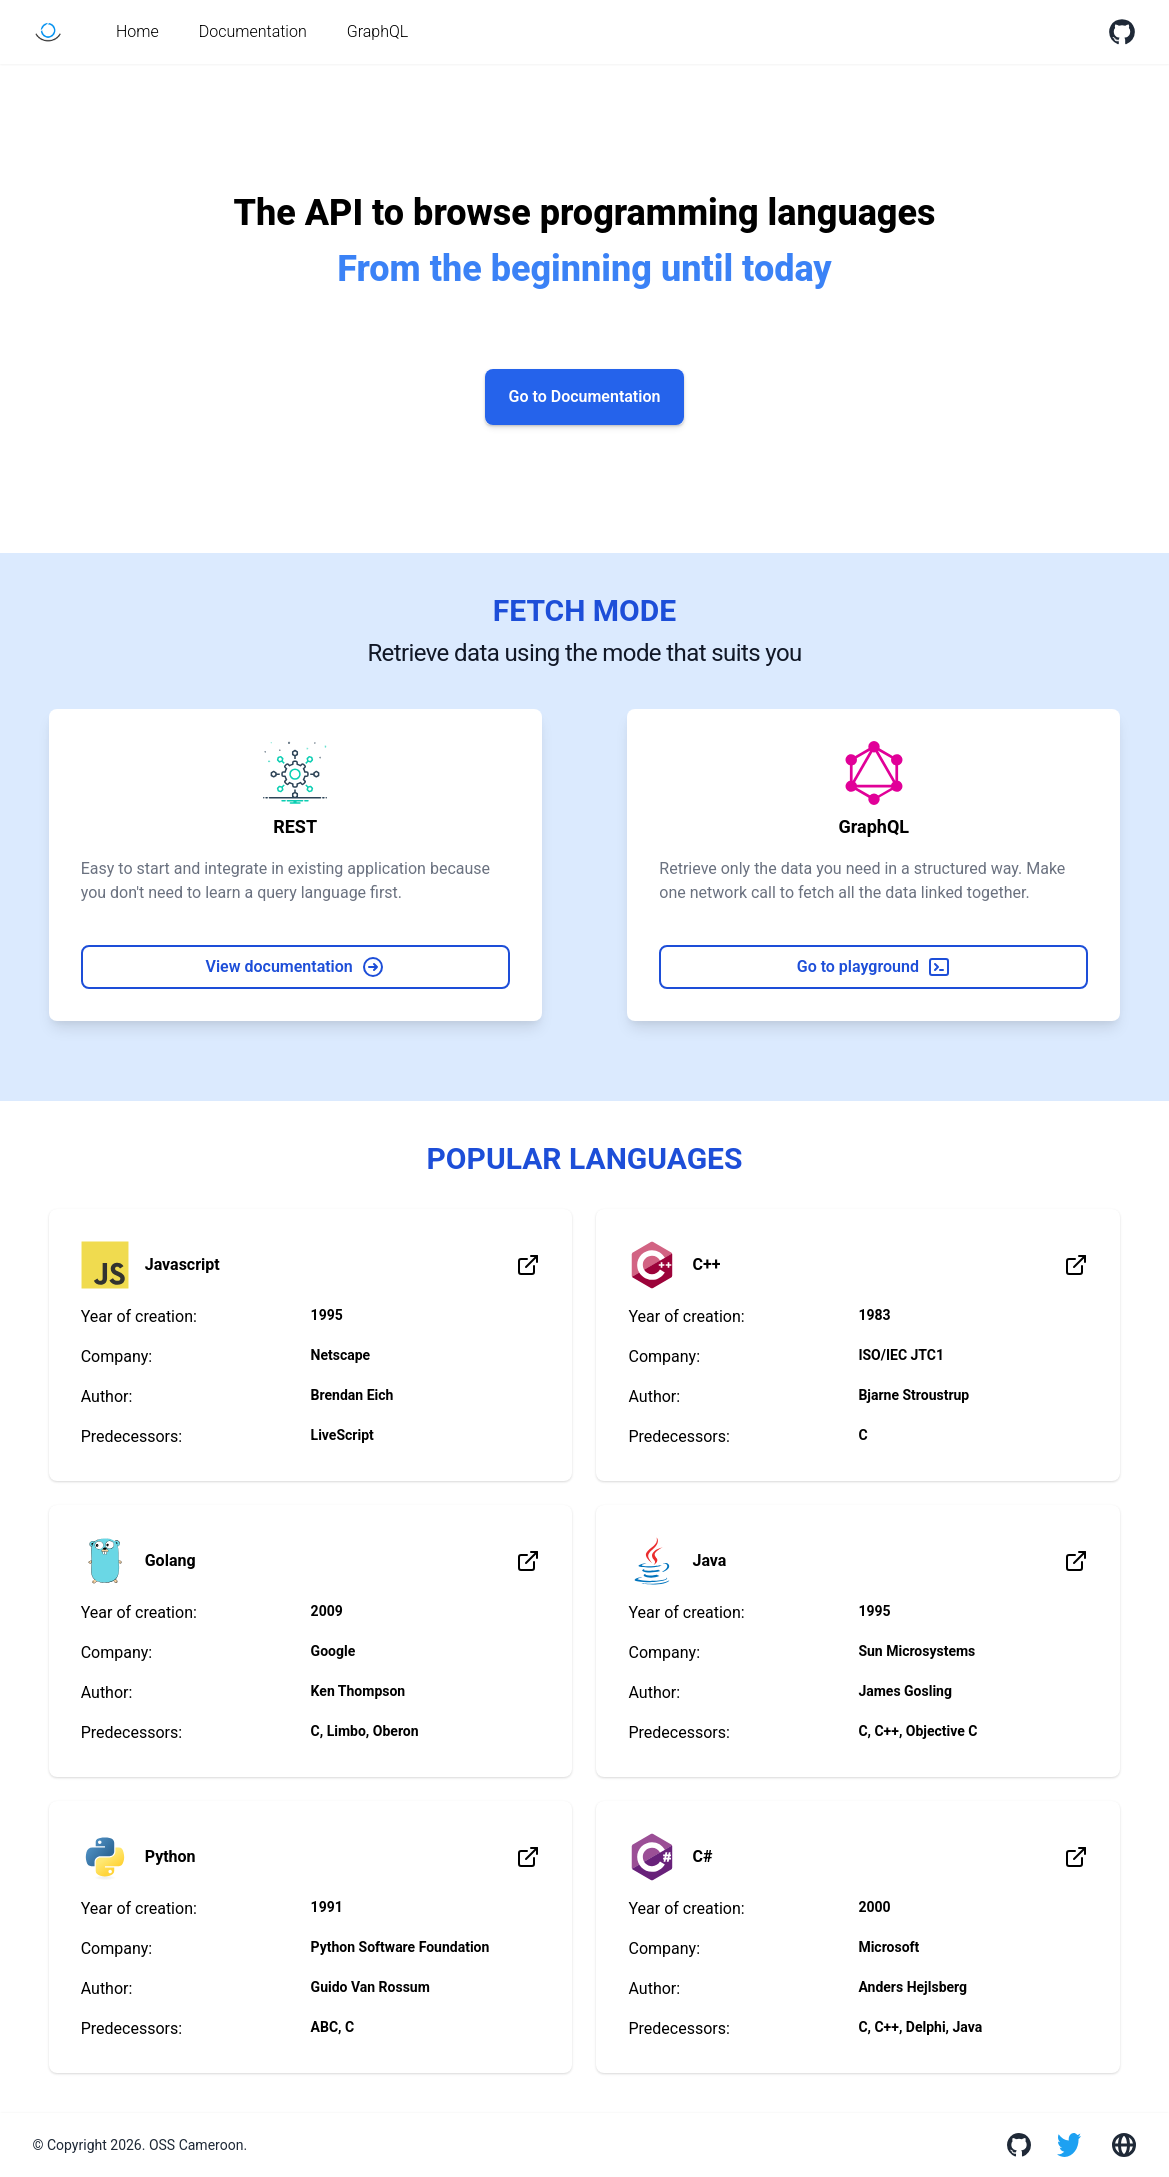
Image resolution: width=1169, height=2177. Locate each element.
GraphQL (378, 31)
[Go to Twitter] (1069, 2145)
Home (137, 31)
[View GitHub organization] (1017, 2145)
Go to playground (874, 967)
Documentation (253, 31)
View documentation (295, 967)
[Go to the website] (1121, 2145)
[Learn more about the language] (528, 1265)
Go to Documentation (585, 396)
